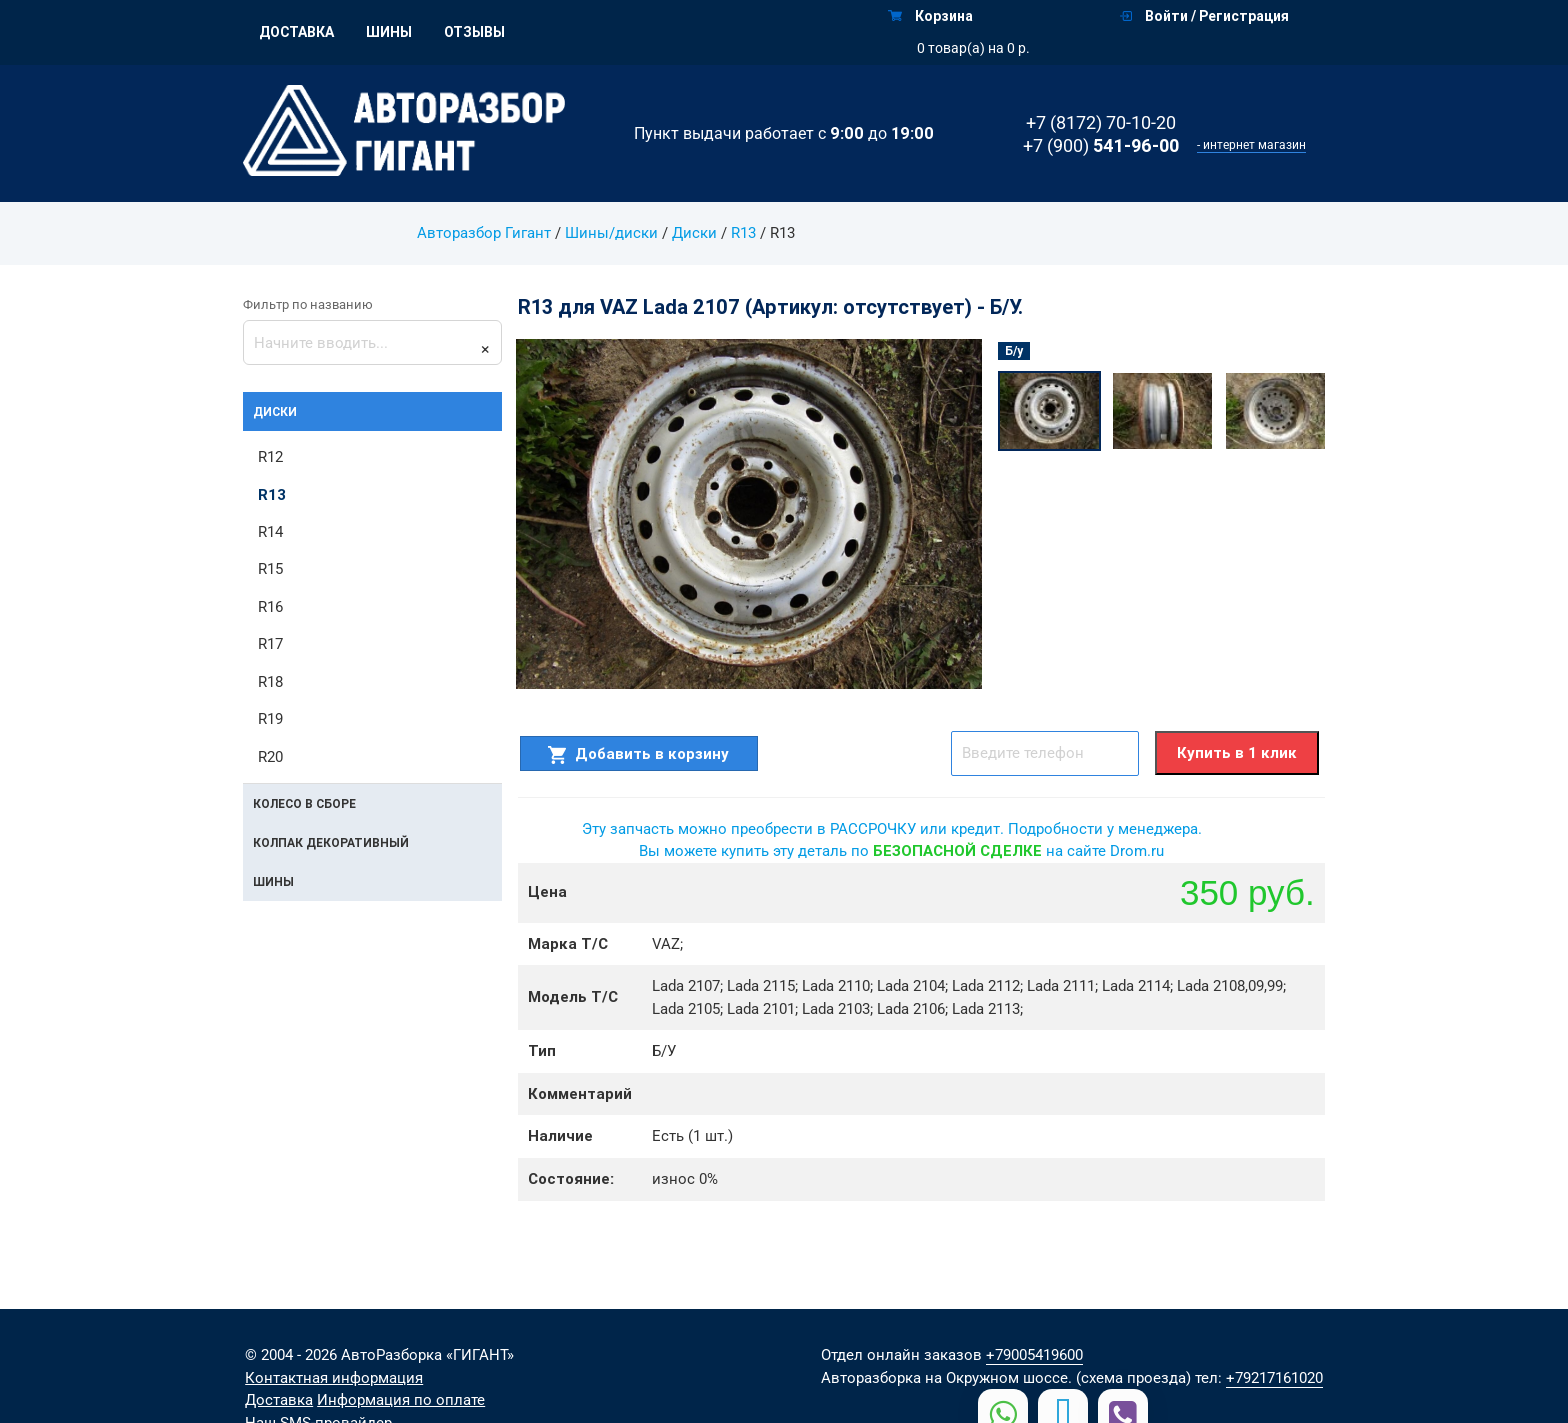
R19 (270, 720)
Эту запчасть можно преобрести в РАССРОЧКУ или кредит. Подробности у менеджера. (892, 829)
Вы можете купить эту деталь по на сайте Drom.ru (901, 851)
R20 (270, 757)
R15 (270, 570)
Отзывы (474, 32)
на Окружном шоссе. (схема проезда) (1058, 1378)
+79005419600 (1034, 1355)
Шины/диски (610, 233)
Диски (693, 233)
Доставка (296, 32)
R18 (270, 682)
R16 (270, 607)
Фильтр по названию (308, 304)
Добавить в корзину (638, 754)
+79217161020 (1274, 1378)
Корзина (930, 16)
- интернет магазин (1251, 145)
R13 (742, 233)
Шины (389, 32)
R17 (270, 645)
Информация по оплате (401, 1400)
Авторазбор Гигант (483, 233)
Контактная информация (334, 1378)
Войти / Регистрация (1204, 16)
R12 (270, 457)
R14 (270, 532)
